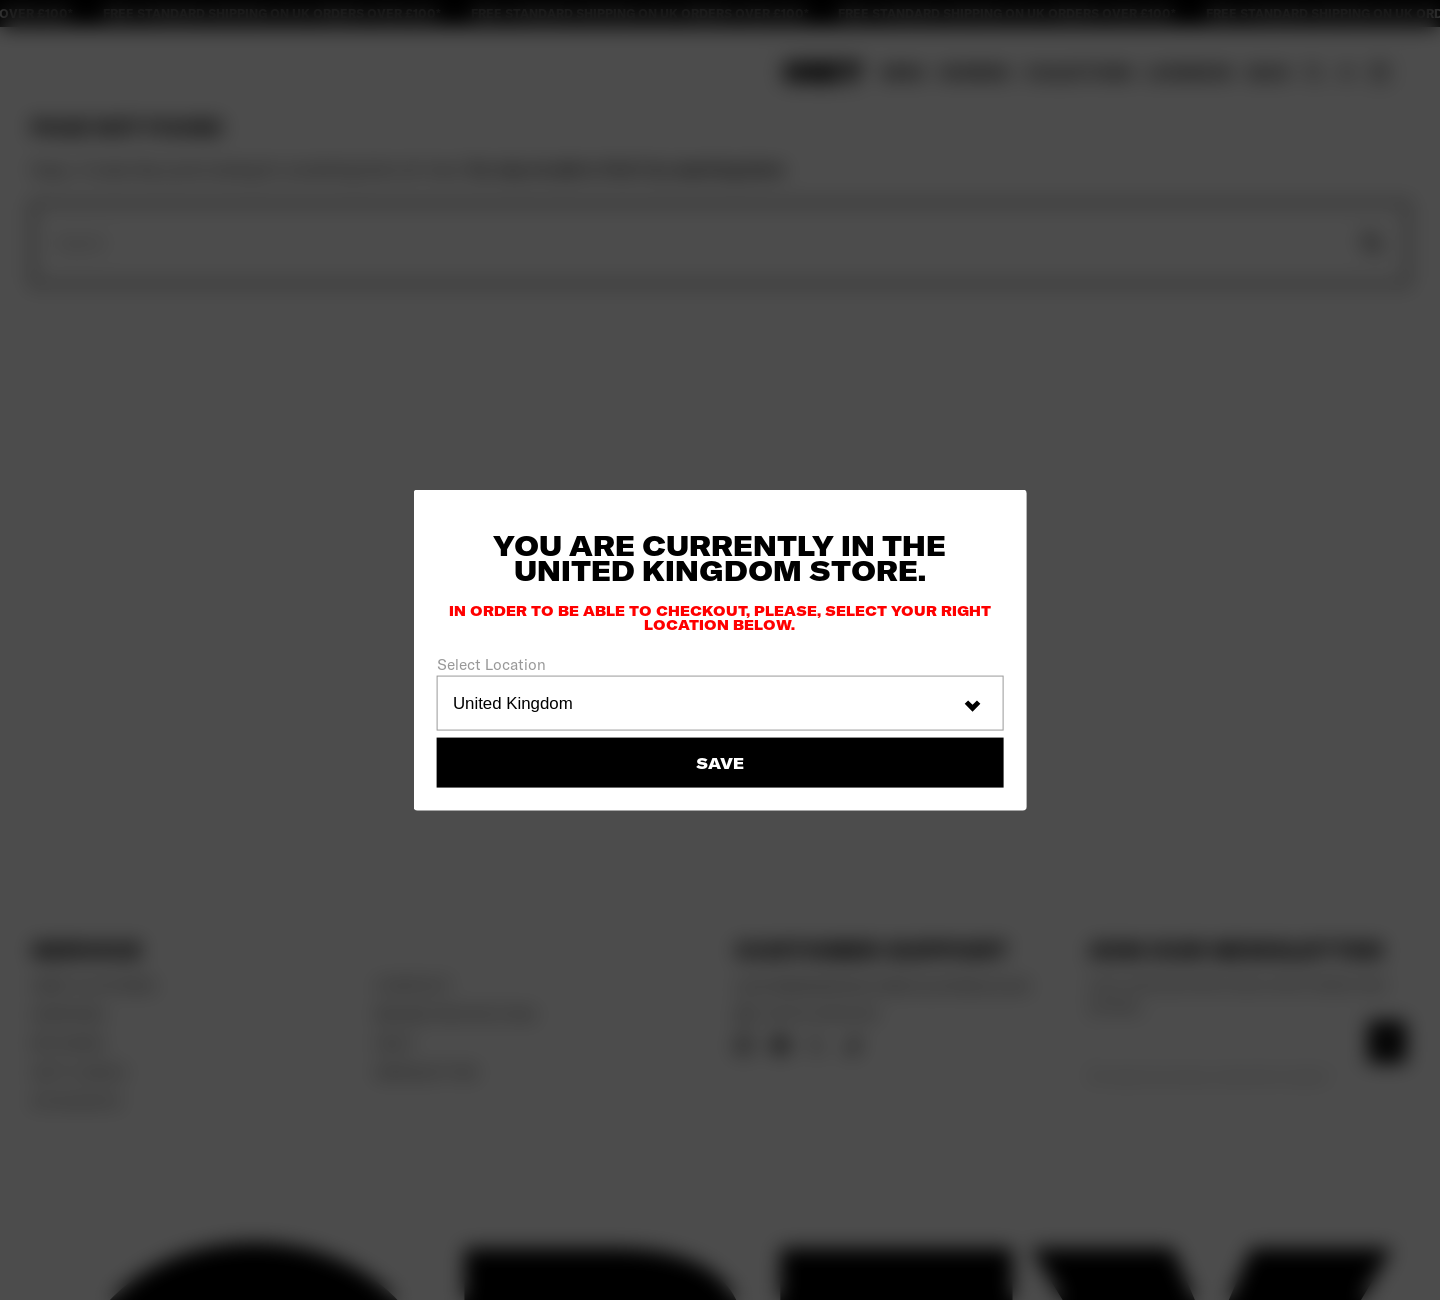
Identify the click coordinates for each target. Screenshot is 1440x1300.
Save (720, 762)
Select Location (491, 664)
